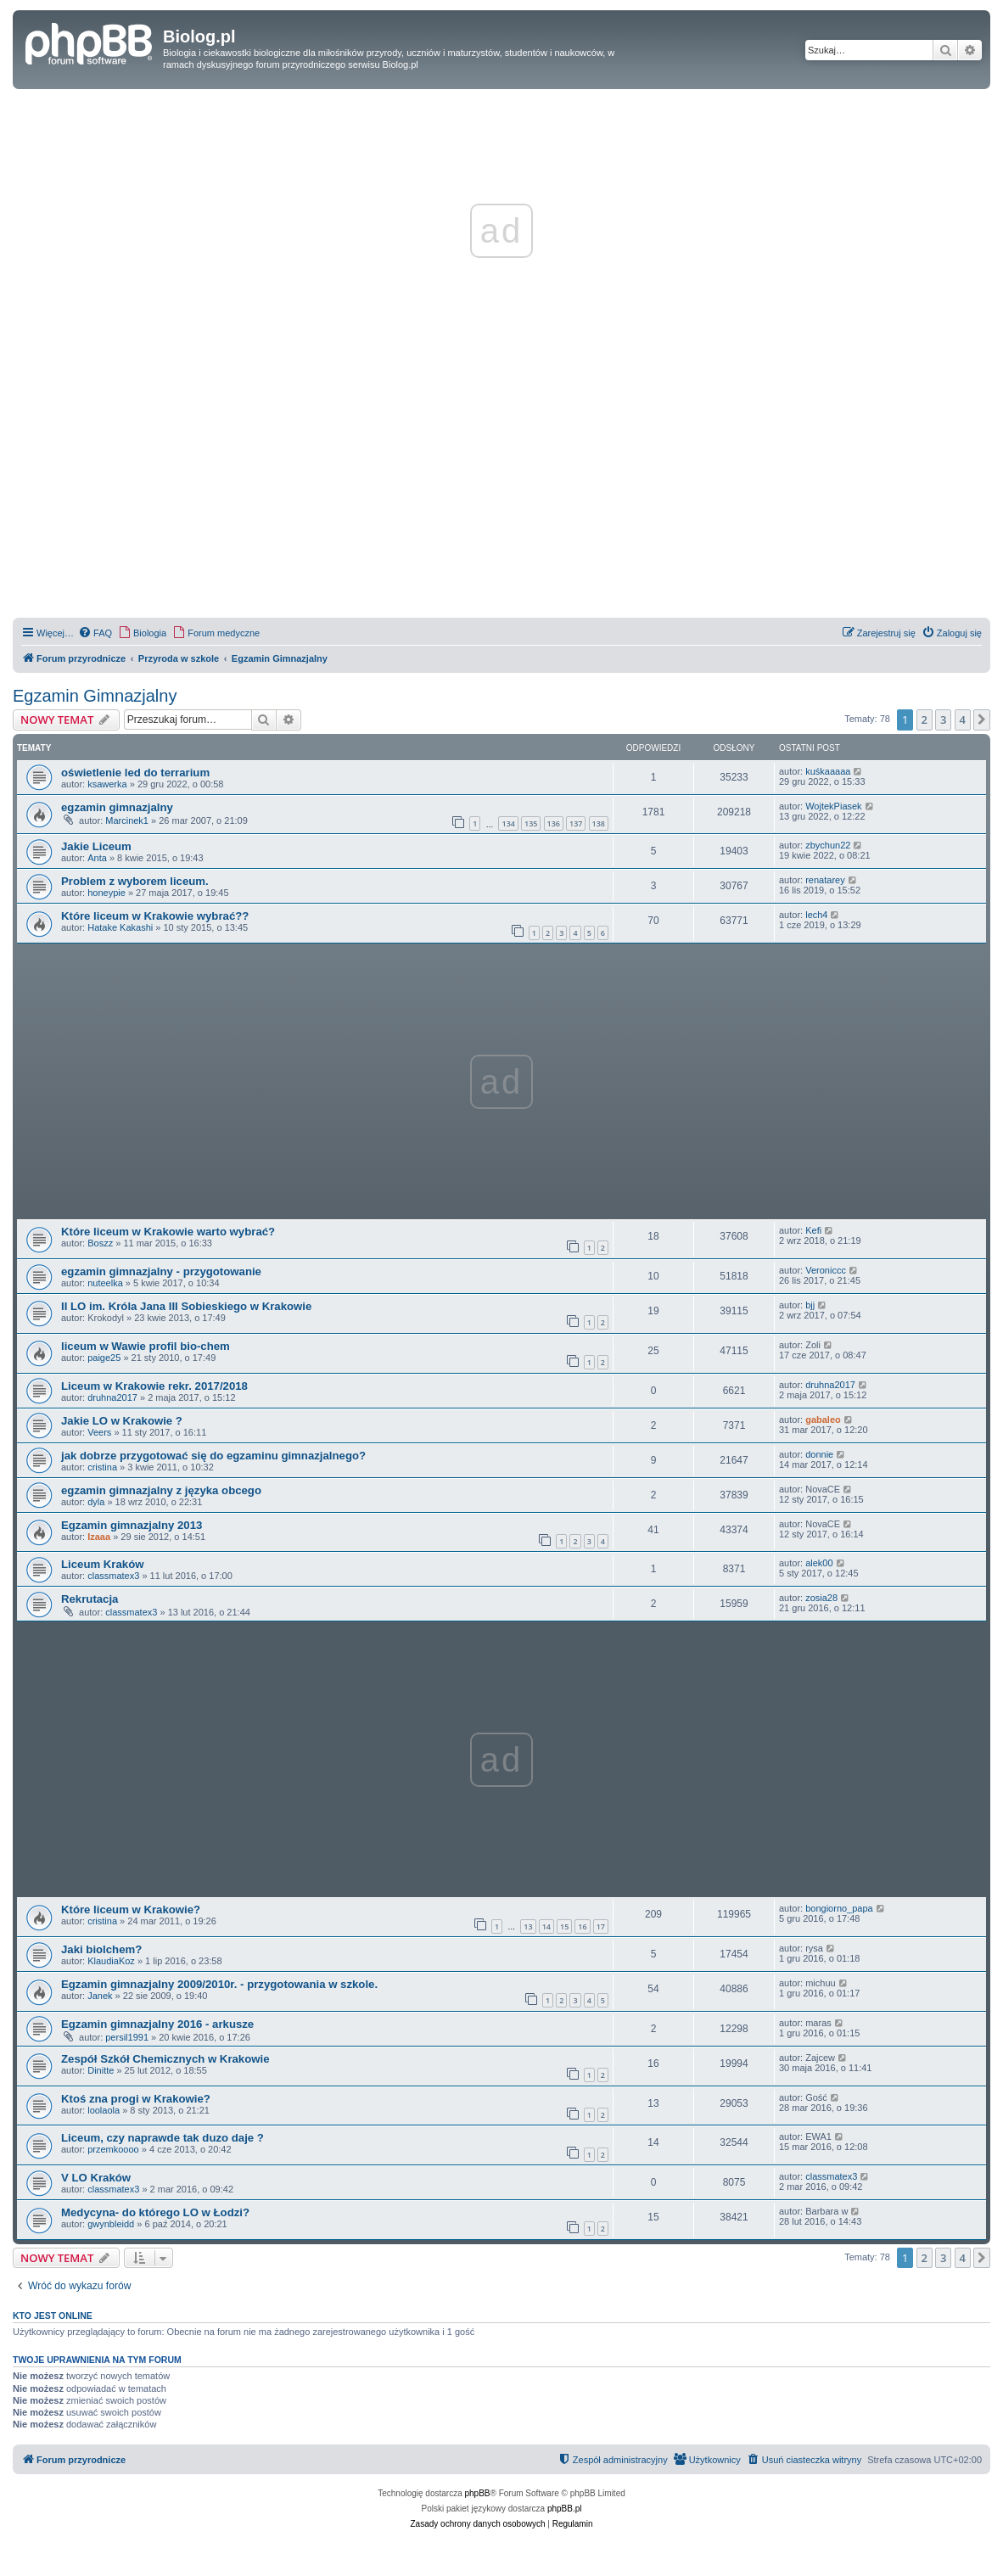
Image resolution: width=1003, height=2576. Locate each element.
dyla (95, 1502)
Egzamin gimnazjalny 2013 (131, 1525)
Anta (97, 858)
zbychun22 (827, 845)
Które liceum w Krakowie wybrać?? (155, 916)
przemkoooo (113, 2149)
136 (553, 823)
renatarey (824, 880)
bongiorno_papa (839, 1908)
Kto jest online (52, 2315)
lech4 (816, 915)
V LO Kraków (96, 2177)
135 (530, 823)
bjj (810, 1305)
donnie (819, 1454)
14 (546, 1926)
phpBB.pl (564, 2508)
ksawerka (106, 784)
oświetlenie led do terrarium (135, 772)
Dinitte (100, 2070)
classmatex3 (113, 1576)
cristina (102, 1467)
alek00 (818, 1563)
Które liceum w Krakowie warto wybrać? (168, 1231)
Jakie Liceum (96, 846)
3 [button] (943, 719)
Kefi (813, 1230)
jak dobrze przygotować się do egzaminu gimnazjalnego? (213, 1455)
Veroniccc (825, 1270)
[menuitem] (95, 633)
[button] (981, 719)
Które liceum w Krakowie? (130, 1909)
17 (601, 1926)
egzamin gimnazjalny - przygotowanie (161, 1271)
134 (508, 823)
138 (598, 823)
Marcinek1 (126, 820)
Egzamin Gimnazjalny (95, 695)
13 (528, 1926)
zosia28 (821, 1598)
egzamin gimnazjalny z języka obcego (161, 1490)
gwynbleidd (110, 2224)
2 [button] (924, 719)
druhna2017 (112, 1397)
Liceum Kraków (102, 1564)
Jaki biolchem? (101, 1949)
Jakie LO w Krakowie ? (121, 1420)
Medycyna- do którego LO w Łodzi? (155, 2212)
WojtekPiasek (833, 806)
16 (582, 1926)
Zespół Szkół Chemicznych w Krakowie (165, 2058)
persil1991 (126, 2037)
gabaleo (823, 1419)
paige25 (103, 1357)
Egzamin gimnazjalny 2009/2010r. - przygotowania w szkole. (219, 1984)
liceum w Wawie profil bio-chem (145, 1346)
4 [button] (963, 719)
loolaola (103, 2110)
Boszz (100, 1243)
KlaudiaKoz (111, 1961)
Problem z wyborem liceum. (135, 881)
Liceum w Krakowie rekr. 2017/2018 (154, 1386)
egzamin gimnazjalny (117, 807)
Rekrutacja (89, 1599)
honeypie (106, 893)
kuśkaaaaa (827, 771)
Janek (99, 1996)
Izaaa (98, 1537)
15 (564, 1926)
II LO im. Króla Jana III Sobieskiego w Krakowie (186, 1306)
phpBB (477, 2493)
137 (575, 823)
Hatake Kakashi (120, 927)
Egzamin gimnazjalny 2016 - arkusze (157, 2024)
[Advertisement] (501, 495)
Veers (99, 1432)
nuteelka (105, 1283)
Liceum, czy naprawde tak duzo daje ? (162, 2137)
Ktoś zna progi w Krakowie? (135, 2098)
